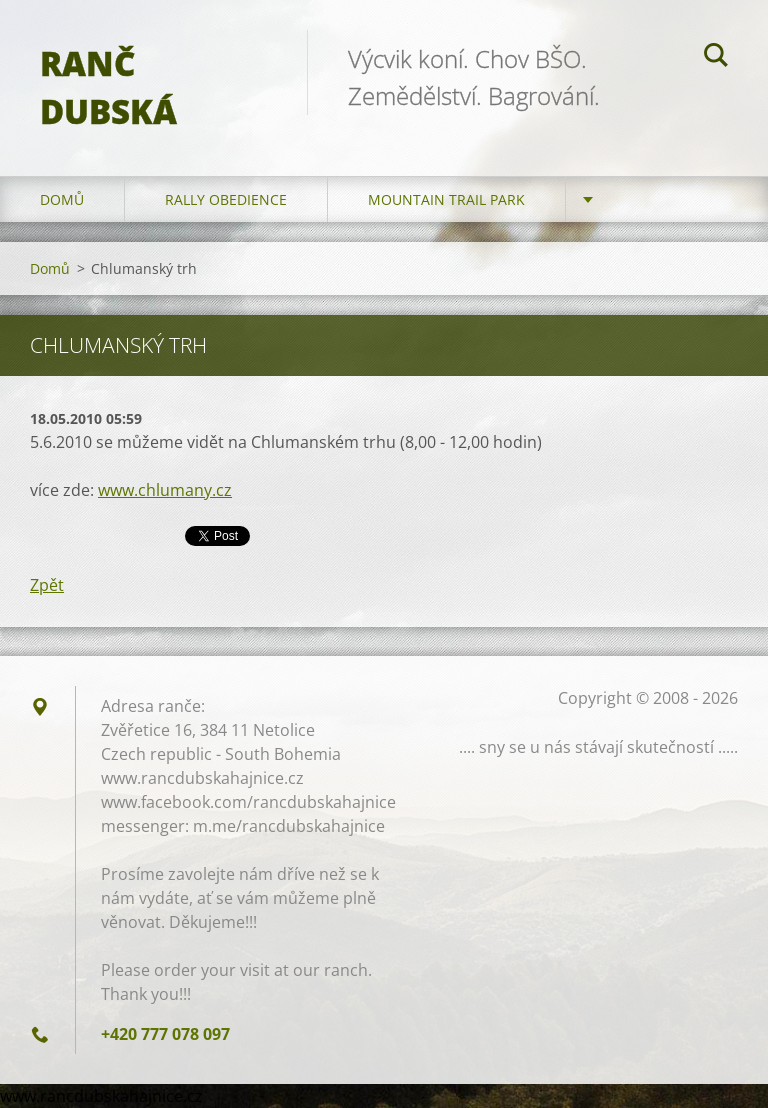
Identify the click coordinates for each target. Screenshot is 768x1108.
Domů (62, 199)
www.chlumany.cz (165, 490)
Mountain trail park (446, 199)
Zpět (47, 585)
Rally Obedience (226, 199)
